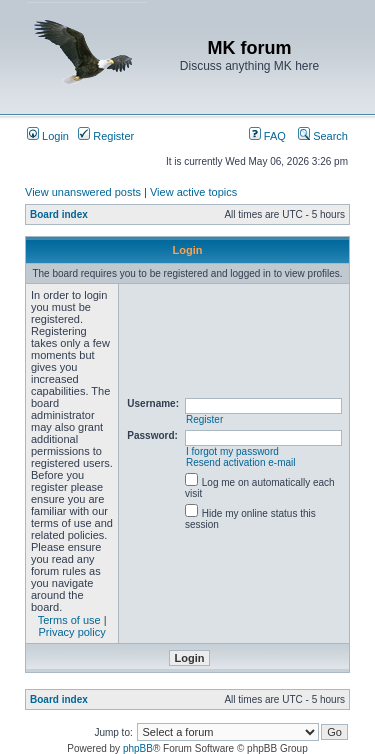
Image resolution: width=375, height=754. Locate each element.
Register (106, 136)
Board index (59, 214)
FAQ (267, 136)
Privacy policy (72, 632)
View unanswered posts (83, 192)
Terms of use (69, 620)
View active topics (193, 192)
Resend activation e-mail (241, 462)
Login (48, 136)
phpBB (138, 748)
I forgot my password (232, 451)
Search (323, 136)
